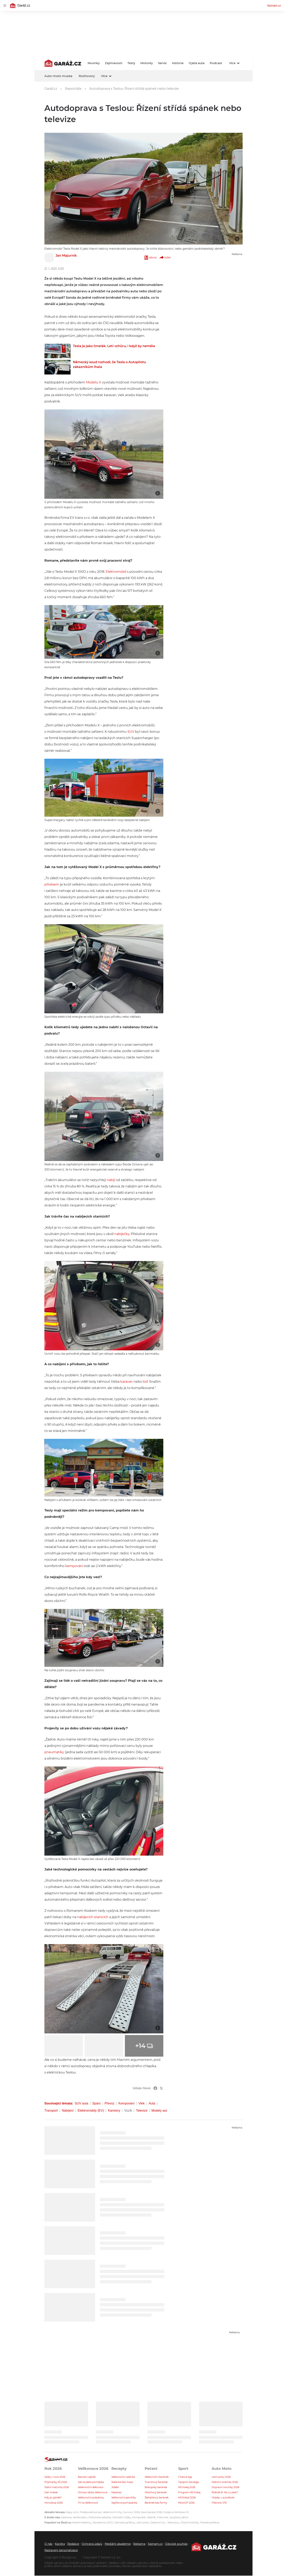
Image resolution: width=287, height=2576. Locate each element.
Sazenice (66, 2517)
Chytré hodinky (189, 2522)
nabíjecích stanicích (92, 1917)
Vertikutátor (80, 2517)
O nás (48, 2543)
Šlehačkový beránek (156, 2497)
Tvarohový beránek (156, 2481)
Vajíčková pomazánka (124, 2502)
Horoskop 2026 (53, 2502)
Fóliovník (162, 2517)
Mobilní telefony (81, 2522)
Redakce (73, 2543)
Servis (162, 63)
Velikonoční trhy (112, 2512)
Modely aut (159, 2110)
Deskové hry (158, 2522)
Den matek (51, 2492)
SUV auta (81, 2103)
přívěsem (51, 884)
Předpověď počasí (90, 2512)
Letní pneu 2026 (221, 2476)
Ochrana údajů (92, 2543)
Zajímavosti (113, 63)
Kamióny (114, 2110)
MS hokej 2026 (186, 2487)
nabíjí (111, 1180)
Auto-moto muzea (58, 76)
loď (145, 1381)
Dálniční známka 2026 (225, 2481)
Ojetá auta (197, 63)
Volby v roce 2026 (54, 2476)
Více (234, 63)
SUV (130, 732)
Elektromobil (116, 572)
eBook (150, 257)
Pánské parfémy (210, 2522)
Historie (178, 63)
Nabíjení (68, 2110)
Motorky (146, 63)
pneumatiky (54, 1752)
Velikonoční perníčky (123, 2497)
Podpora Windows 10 (176, 2512)
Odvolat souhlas (176, 2543)
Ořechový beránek (156, 2492)
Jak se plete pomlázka (91, 2481)
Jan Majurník (66, 255)
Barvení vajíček (87, 2476)
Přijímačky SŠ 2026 (55, 2481)
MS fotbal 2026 (187, 2497)
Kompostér (139, 2517)
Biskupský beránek (156, 2487)
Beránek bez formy (156, 2502)
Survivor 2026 (131, 2512)
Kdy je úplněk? (53, 2497)
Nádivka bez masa (122, 2481)
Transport (51, 2110)
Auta (152, 2103)
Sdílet (165, 257)
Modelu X (93, 382)
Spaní (96, 2103)
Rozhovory (87, 76)
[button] (143, 189)
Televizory (173, 2522)
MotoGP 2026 (186, 2502)
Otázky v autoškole (223, 2497)
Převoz (110, 2103)
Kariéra (60, 2543)
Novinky (94, 63)
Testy (131, 63)
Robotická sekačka (100, 2517)
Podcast (216, 63)
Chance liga (185, 2476)
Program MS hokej (189, 2492)
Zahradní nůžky (121, 2517)
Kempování (127, 2103)
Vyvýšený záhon (178, 2517)
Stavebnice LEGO (103, 2522)
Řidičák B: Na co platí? (225, 2492)
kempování (74, 1566)
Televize (141, 2110)
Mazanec (116, 2492)
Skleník (151, 2517)
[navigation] (5, 5)
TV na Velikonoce (88, 2502)
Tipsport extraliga (188, 2481)
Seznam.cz (274, 5)
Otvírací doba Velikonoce (92, 2492)
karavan (126, 1381)
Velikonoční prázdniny (91, 2497)
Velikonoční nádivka (123, 2476)
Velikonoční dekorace (90, 2487)
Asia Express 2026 (151, 2512)
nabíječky (121, 1234)
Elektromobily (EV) (91, 2110)
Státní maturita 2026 (56, 2487)
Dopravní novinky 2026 (225, 2487)
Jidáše (115, 2487)
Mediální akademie (118, 2543)
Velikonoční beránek (157, 2476)
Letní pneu (142, 2522)
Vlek (142, 2103)
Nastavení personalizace (61, 2550)
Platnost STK (219, 2502)
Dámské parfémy (124, 2522)
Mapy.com (72, 2512)
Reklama (139, 2543)
